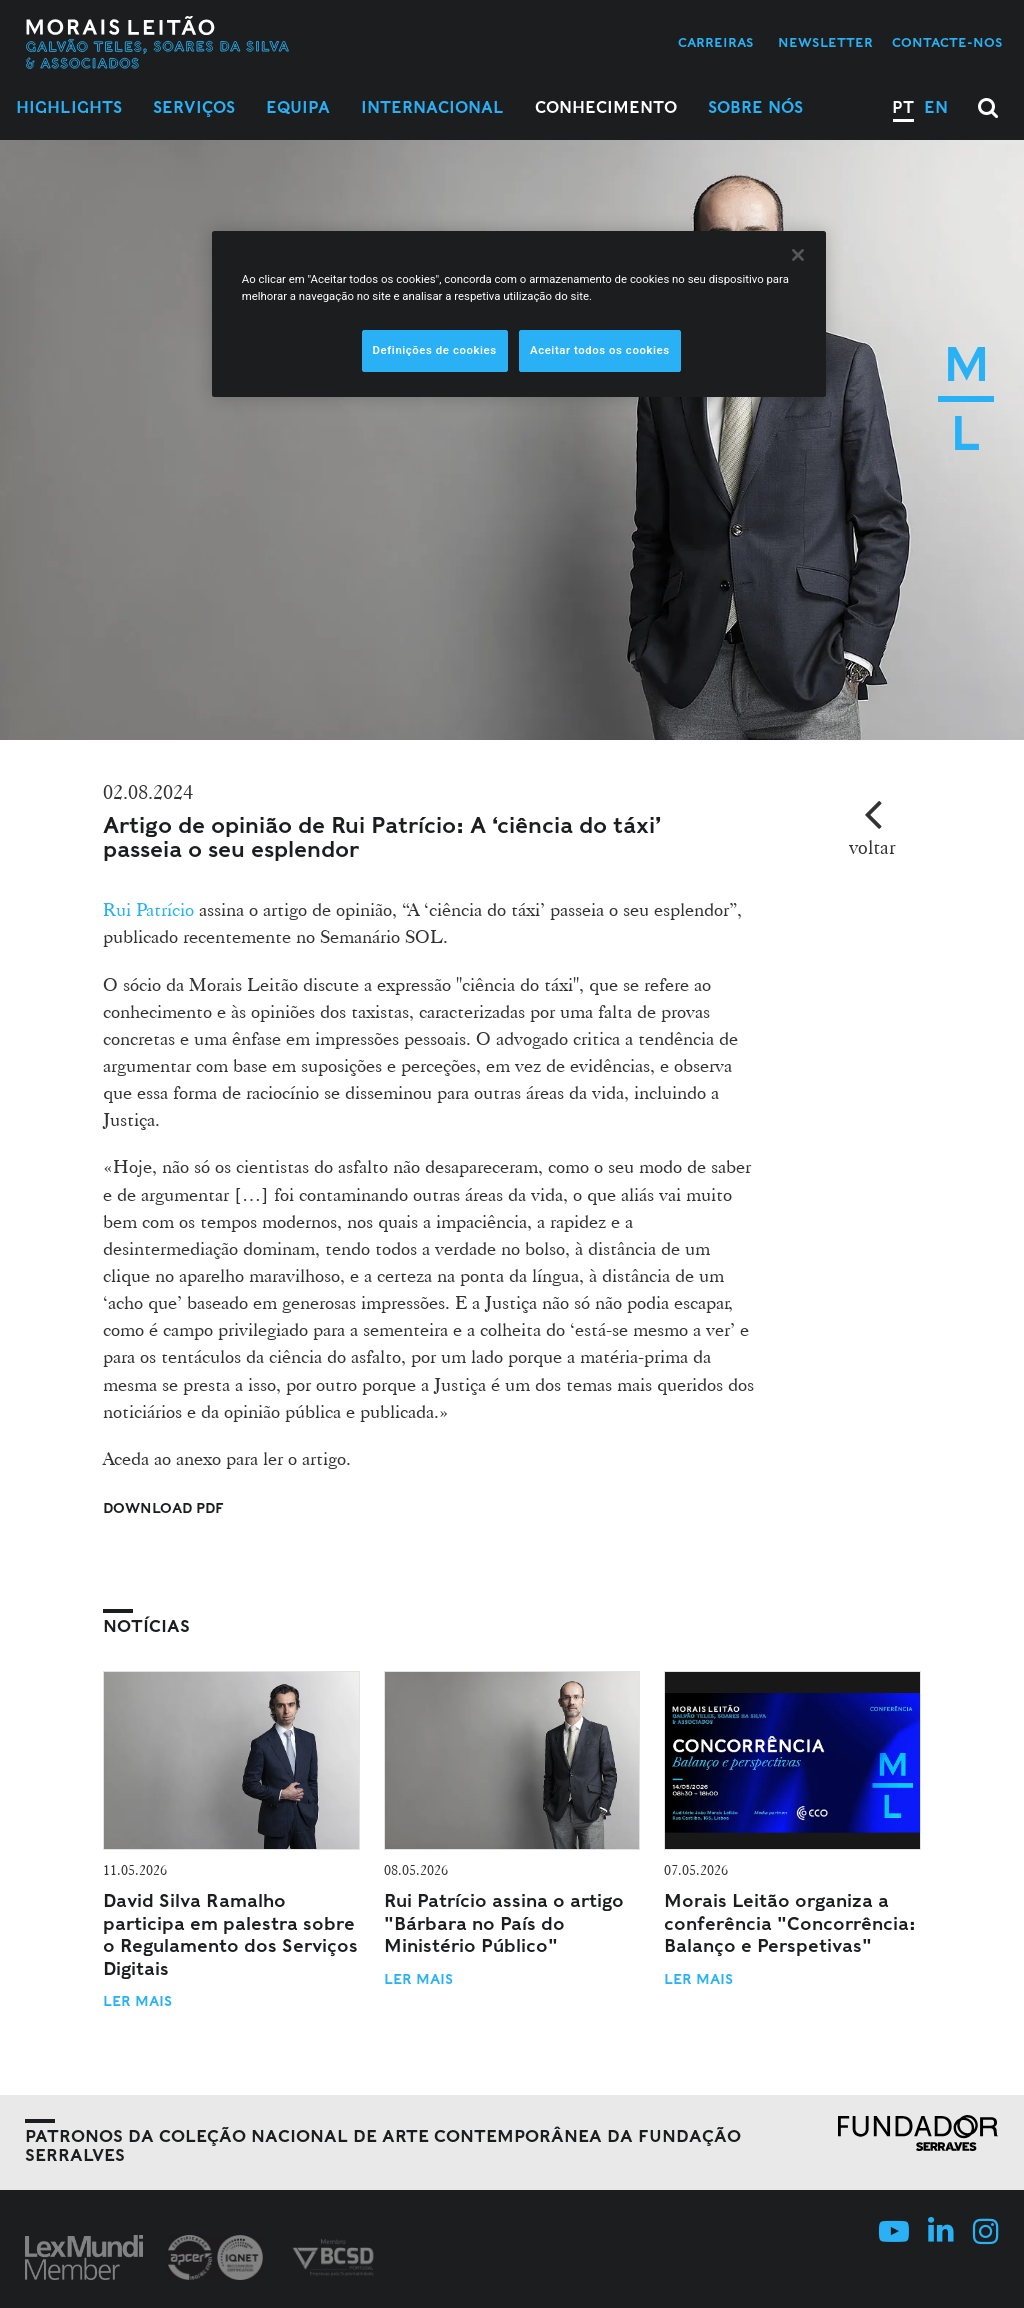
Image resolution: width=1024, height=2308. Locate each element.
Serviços (194, 107)
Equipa (298, 107)
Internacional (432, 107)
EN (936, 107)
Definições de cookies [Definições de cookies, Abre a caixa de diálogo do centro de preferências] (435, 350)
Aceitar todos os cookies (600, 350)
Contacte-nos (947, 42)
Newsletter (825, 42)
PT (903, 107)
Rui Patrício (148, 909)
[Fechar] (798, 255)
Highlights (69, 107)
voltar (872, 847)
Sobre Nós (755, 107)
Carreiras (716, 42)
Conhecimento (606, 107)
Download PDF (163, 1508)
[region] (519, 314)
